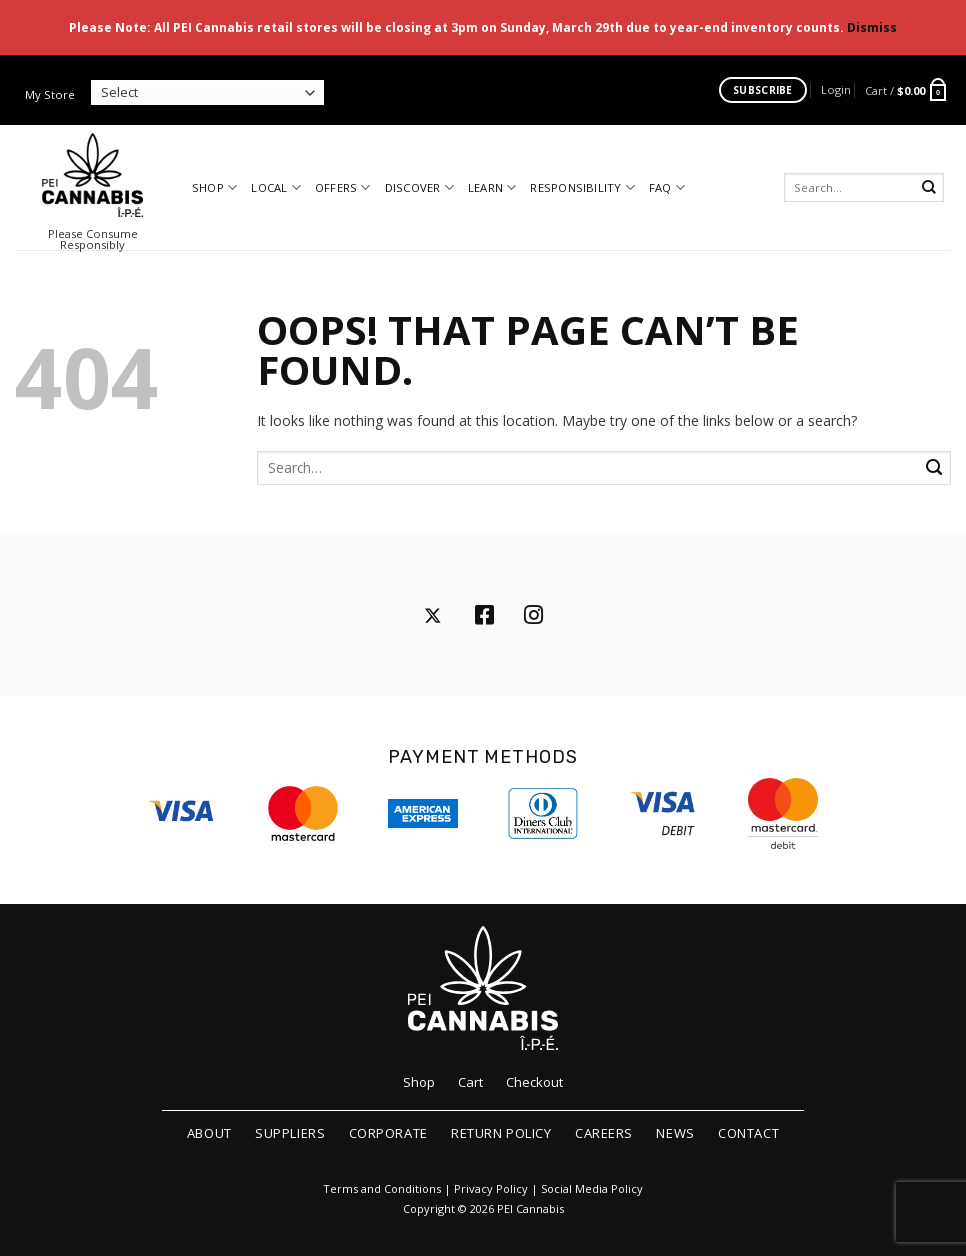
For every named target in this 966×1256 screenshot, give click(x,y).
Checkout (534, 1082)
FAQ (667, 187)
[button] (836, 89)
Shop (214, 187)
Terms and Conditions (382, 1189)
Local (276, 187)
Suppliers (290, 1133)
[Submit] (929, 187)
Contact (748, 1133)
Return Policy (501, 1133)
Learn (492, 187)
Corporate (388, 1133)
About (209, 1133)
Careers (604, 1133)
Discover (419, 187)
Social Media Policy (592, 1189)
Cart (470, 1082)
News (675, 1133)
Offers (343, 187)
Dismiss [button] (872, 27)
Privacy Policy (491, 1189)
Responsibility (582, 187)
